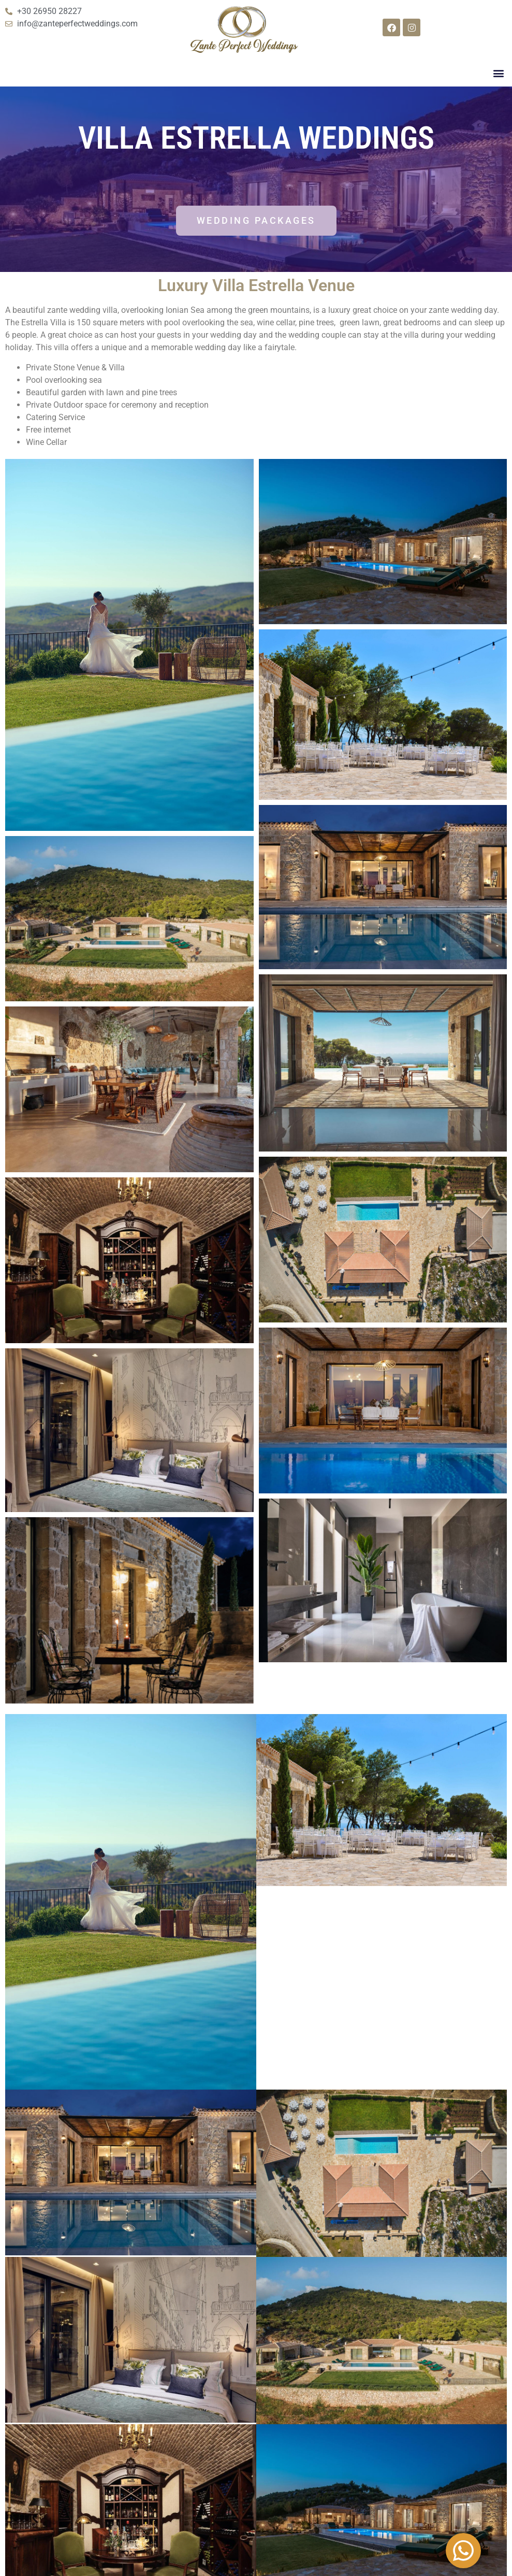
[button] (498, 72)
